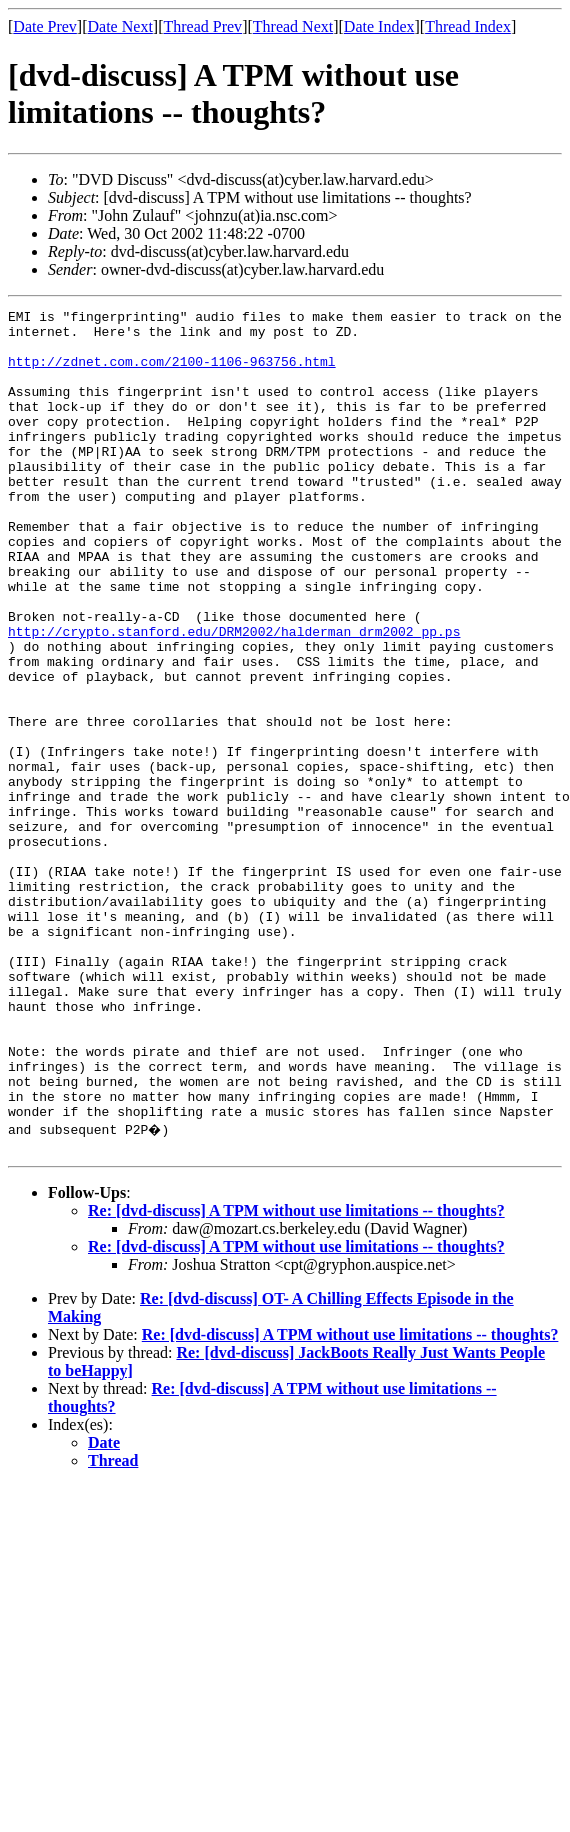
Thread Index (468, 26)
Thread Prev (202, 26)
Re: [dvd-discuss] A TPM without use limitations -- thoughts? (296, 1375)
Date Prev (45, 26)
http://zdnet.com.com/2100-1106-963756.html (172, 373)
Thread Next (293, 26)
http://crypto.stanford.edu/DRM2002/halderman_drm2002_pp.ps (234, 697)
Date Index (379, 26)
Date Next (120, 26)
